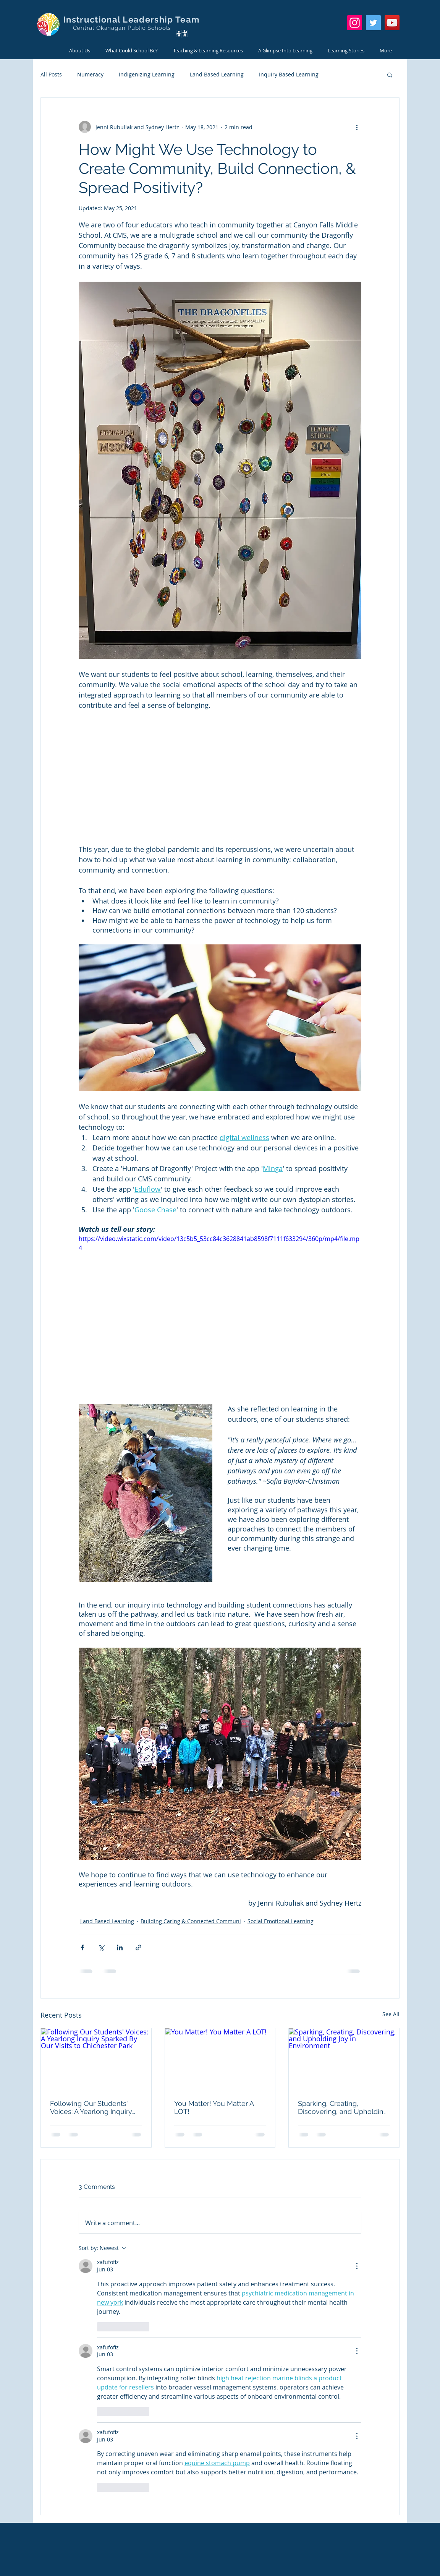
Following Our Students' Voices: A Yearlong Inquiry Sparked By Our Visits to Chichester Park (91, 2107)
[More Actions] (356, 2266)
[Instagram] (354, 22)
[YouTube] (392, 22)
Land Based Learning (217, 74)
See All (391, 2014)
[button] (389, 74)
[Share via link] (138, 1947)
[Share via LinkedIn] (119, 1947)
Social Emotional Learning (280, 1921)
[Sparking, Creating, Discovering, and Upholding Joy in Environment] (344, 2059)
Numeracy (90, 74)
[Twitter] (373, 22)
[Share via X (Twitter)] (101, 1947)
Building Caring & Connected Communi (191, 1921)
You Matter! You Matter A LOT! (214, 2107)
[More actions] (356, 126)
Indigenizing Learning (147, 74)
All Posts (51, 74)
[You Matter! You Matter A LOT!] (220, 2059)
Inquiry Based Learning (289, 74)
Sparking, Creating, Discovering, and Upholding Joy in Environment (343, 2107)
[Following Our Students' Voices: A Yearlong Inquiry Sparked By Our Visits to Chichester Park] (96, 2059)
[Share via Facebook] (82, 1947)
